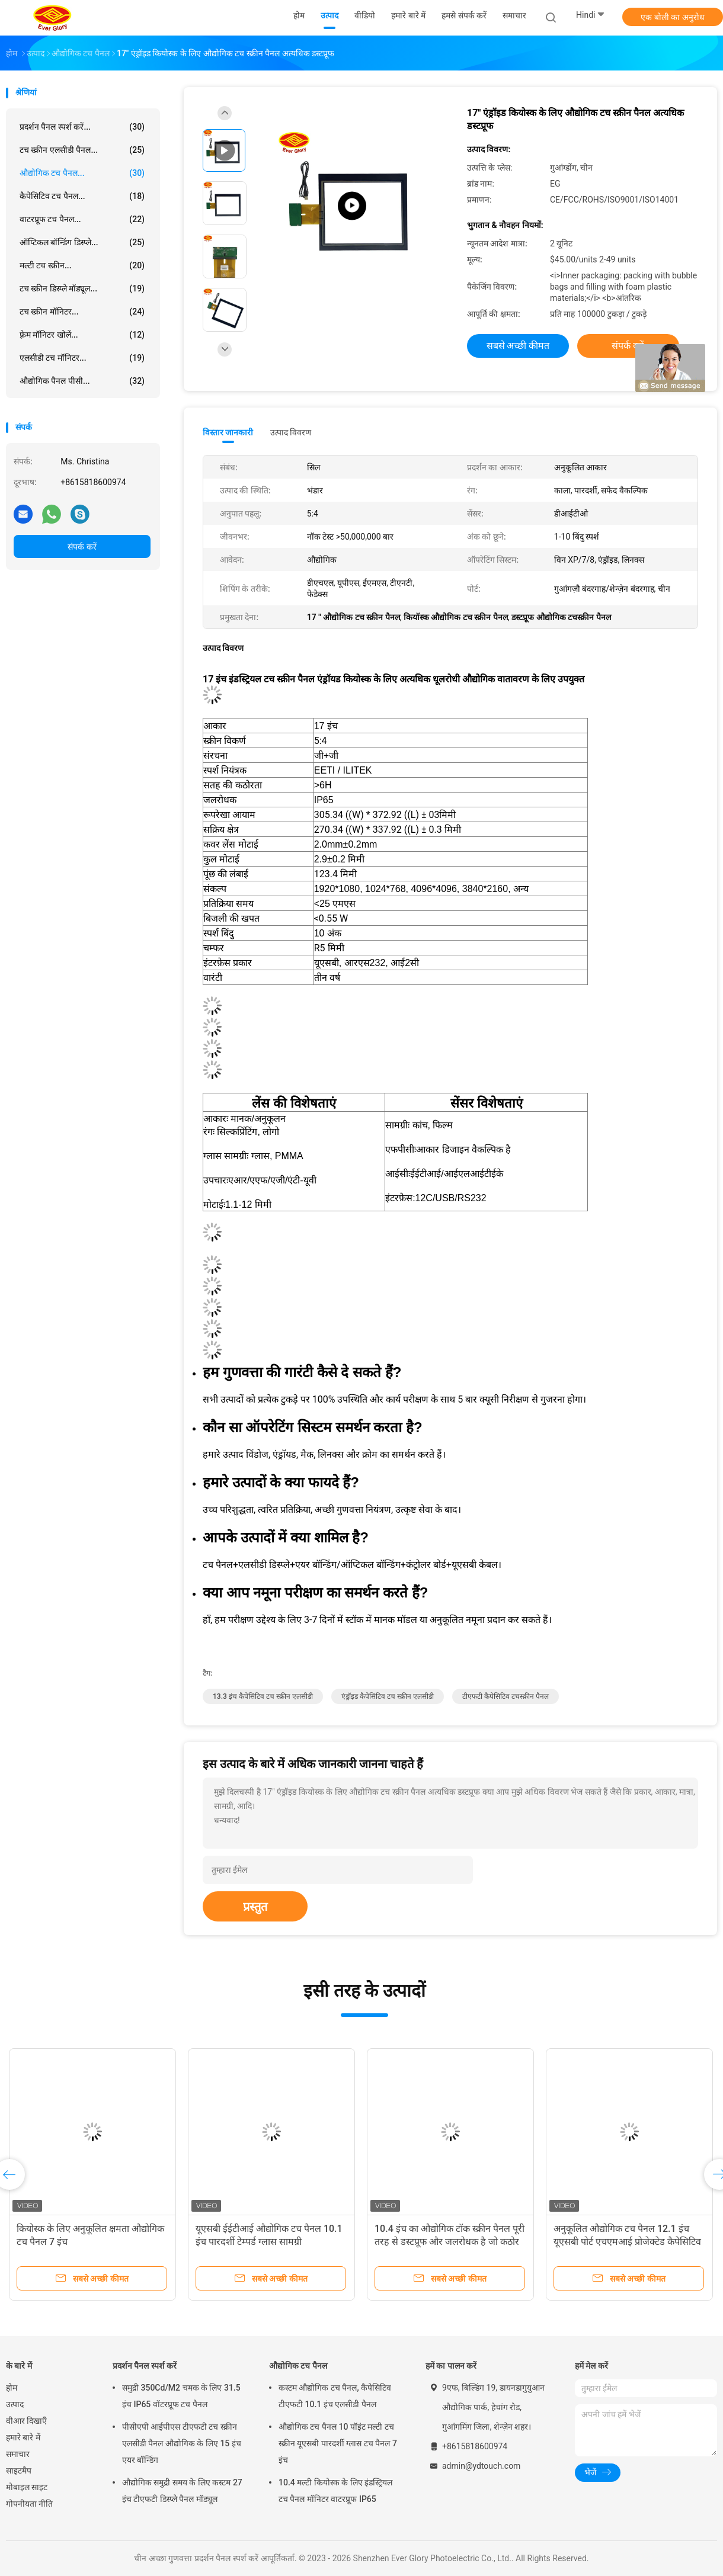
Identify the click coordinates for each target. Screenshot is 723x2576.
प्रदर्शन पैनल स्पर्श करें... (82, 127)
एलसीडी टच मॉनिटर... (82, 358)
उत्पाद (15, 2404)
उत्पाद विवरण (290, 432)
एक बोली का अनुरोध (672, 17)
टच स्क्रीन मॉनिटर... (82, 311)
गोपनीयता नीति (29, 2503)
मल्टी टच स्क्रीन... (82, 265)
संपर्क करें (82, 546)
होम (11, 2387)
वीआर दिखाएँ (26, 2421)
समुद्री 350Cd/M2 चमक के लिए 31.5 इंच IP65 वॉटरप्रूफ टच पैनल (181, 2396)
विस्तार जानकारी (228, 432)
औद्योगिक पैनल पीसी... (82, 381)
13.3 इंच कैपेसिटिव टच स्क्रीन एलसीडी (263, 1696)
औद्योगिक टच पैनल (298, 2365)
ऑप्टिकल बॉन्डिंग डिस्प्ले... (82, 242)
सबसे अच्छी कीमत (518, 345)
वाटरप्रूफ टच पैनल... (82, 219)
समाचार (18, 2454)
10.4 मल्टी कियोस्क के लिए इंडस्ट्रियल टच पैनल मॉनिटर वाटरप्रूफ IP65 (335, 2491)
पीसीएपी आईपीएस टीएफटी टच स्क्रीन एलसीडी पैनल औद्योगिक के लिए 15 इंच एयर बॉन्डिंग (181, 2443)
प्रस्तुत (255, 1907)
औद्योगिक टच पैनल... (82, 173)
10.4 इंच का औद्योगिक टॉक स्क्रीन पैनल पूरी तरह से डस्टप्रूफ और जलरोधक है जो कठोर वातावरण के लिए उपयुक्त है (449, 2241)
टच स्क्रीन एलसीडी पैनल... (82, 150)
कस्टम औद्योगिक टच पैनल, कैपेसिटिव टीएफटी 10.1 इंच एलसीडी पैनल (335, 2396)
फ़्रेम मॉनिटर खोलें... (82, 335)
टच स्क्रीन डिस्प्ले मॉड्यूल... (82, 288)
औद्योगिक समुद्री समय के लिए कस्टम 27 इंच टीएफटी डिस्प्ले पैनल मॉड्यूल (182, 2491)
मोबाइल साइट (26, 2487)
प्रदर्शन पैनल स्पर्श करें (145, 2365)
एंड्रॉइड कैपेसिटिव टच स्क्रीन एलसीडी (387, 1696)
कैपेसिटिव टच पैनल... (82, 196)
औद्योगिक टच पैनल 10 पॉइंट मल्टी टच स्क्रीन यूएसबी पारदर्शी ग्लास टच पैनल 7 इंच (338, 2443)
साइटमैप (18, 2470)
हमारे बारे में (23, 2437)
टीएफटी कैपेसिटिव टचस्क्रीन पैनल (505, 1696)
